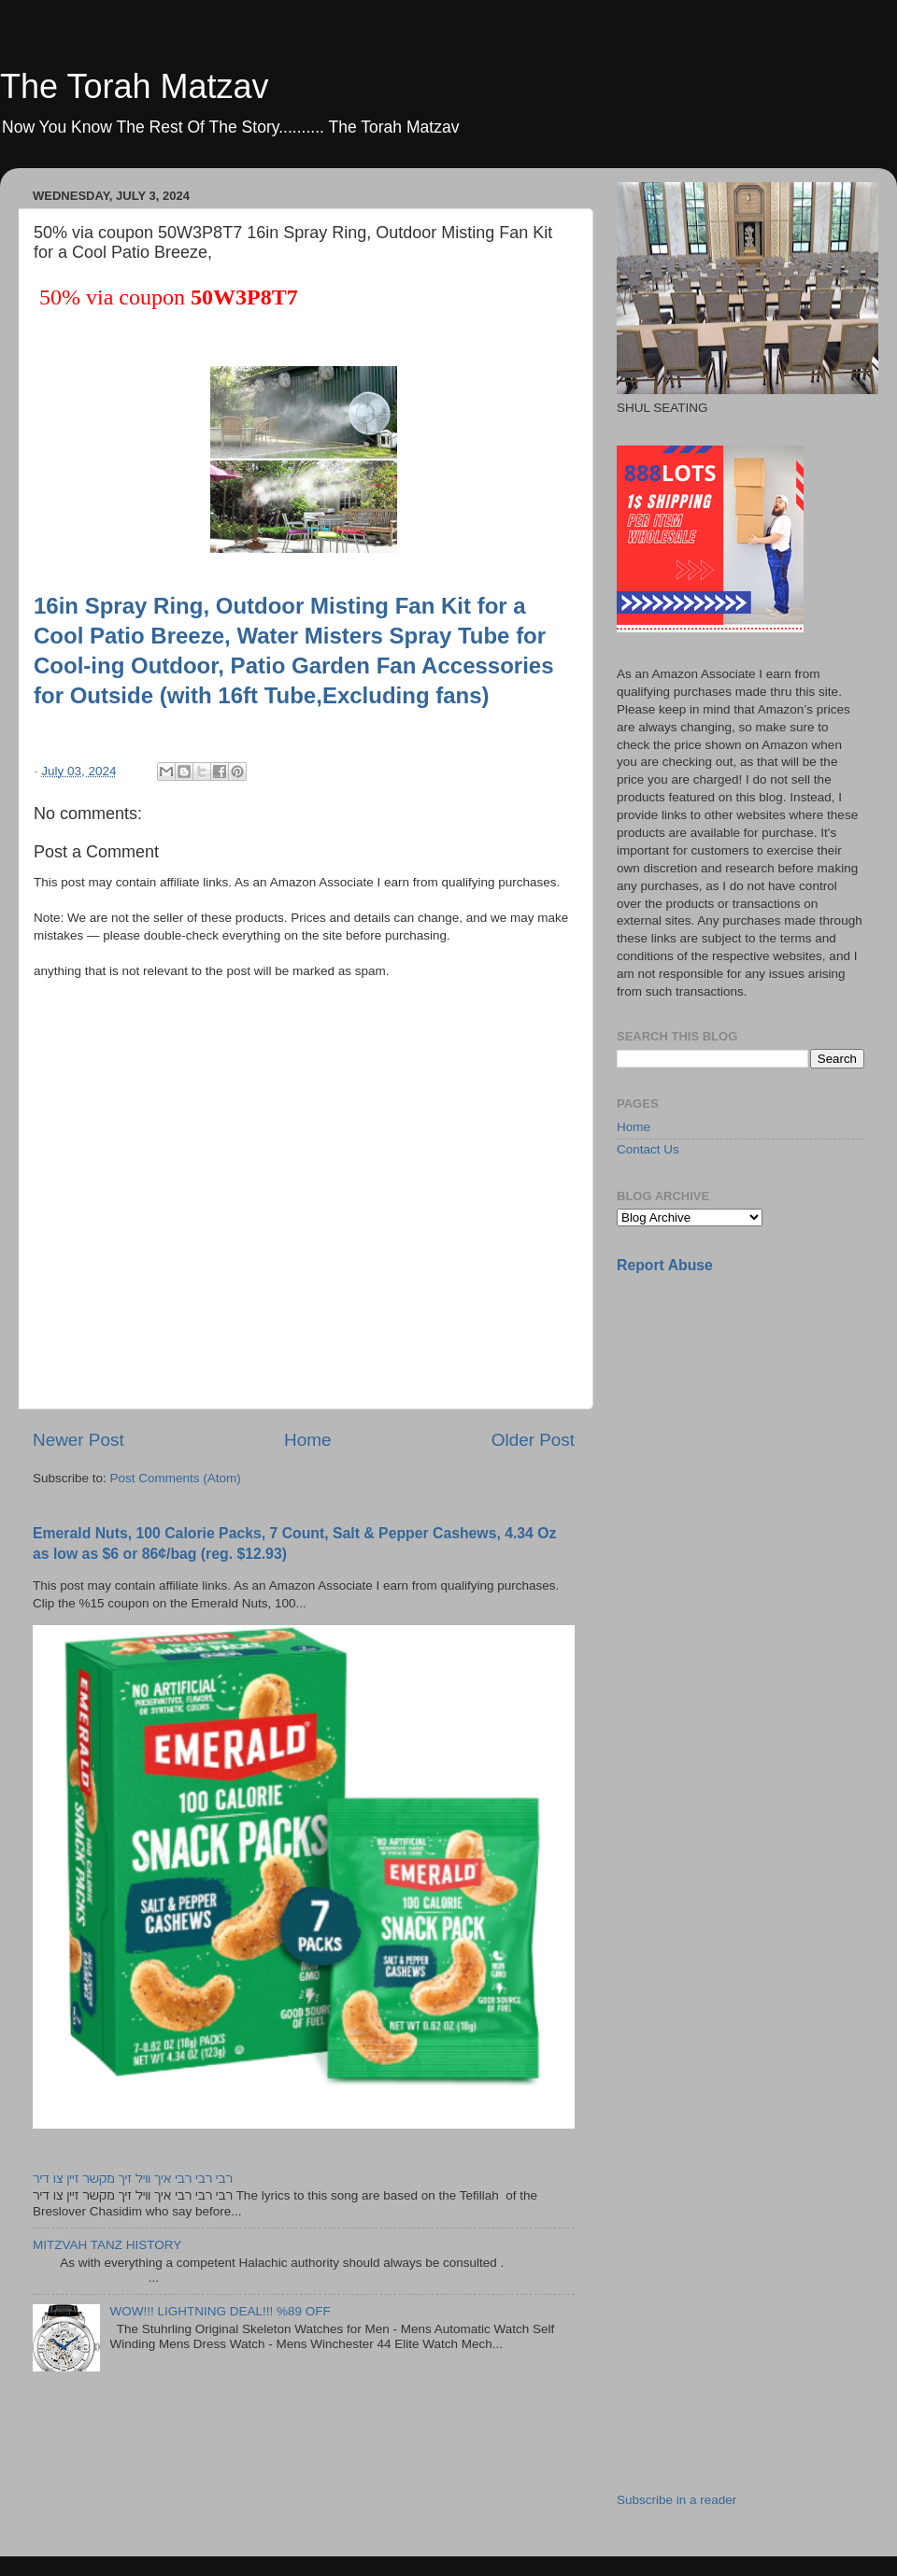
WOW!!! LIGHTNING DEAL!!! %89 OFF (219, 2311)
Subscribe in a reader (676, 2500)
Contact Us (648, 1149)
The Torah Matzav (134, 86)
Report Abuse (665, 1265)
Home (307, 1440)
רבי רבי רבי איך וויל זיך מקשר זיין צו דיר (133, 2179)
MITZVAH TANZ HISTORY (107, 2245)
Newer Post (78, 1440)
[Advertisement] (679, 1584)
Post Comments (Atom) (175, 1478)
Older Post (533, 1440)
